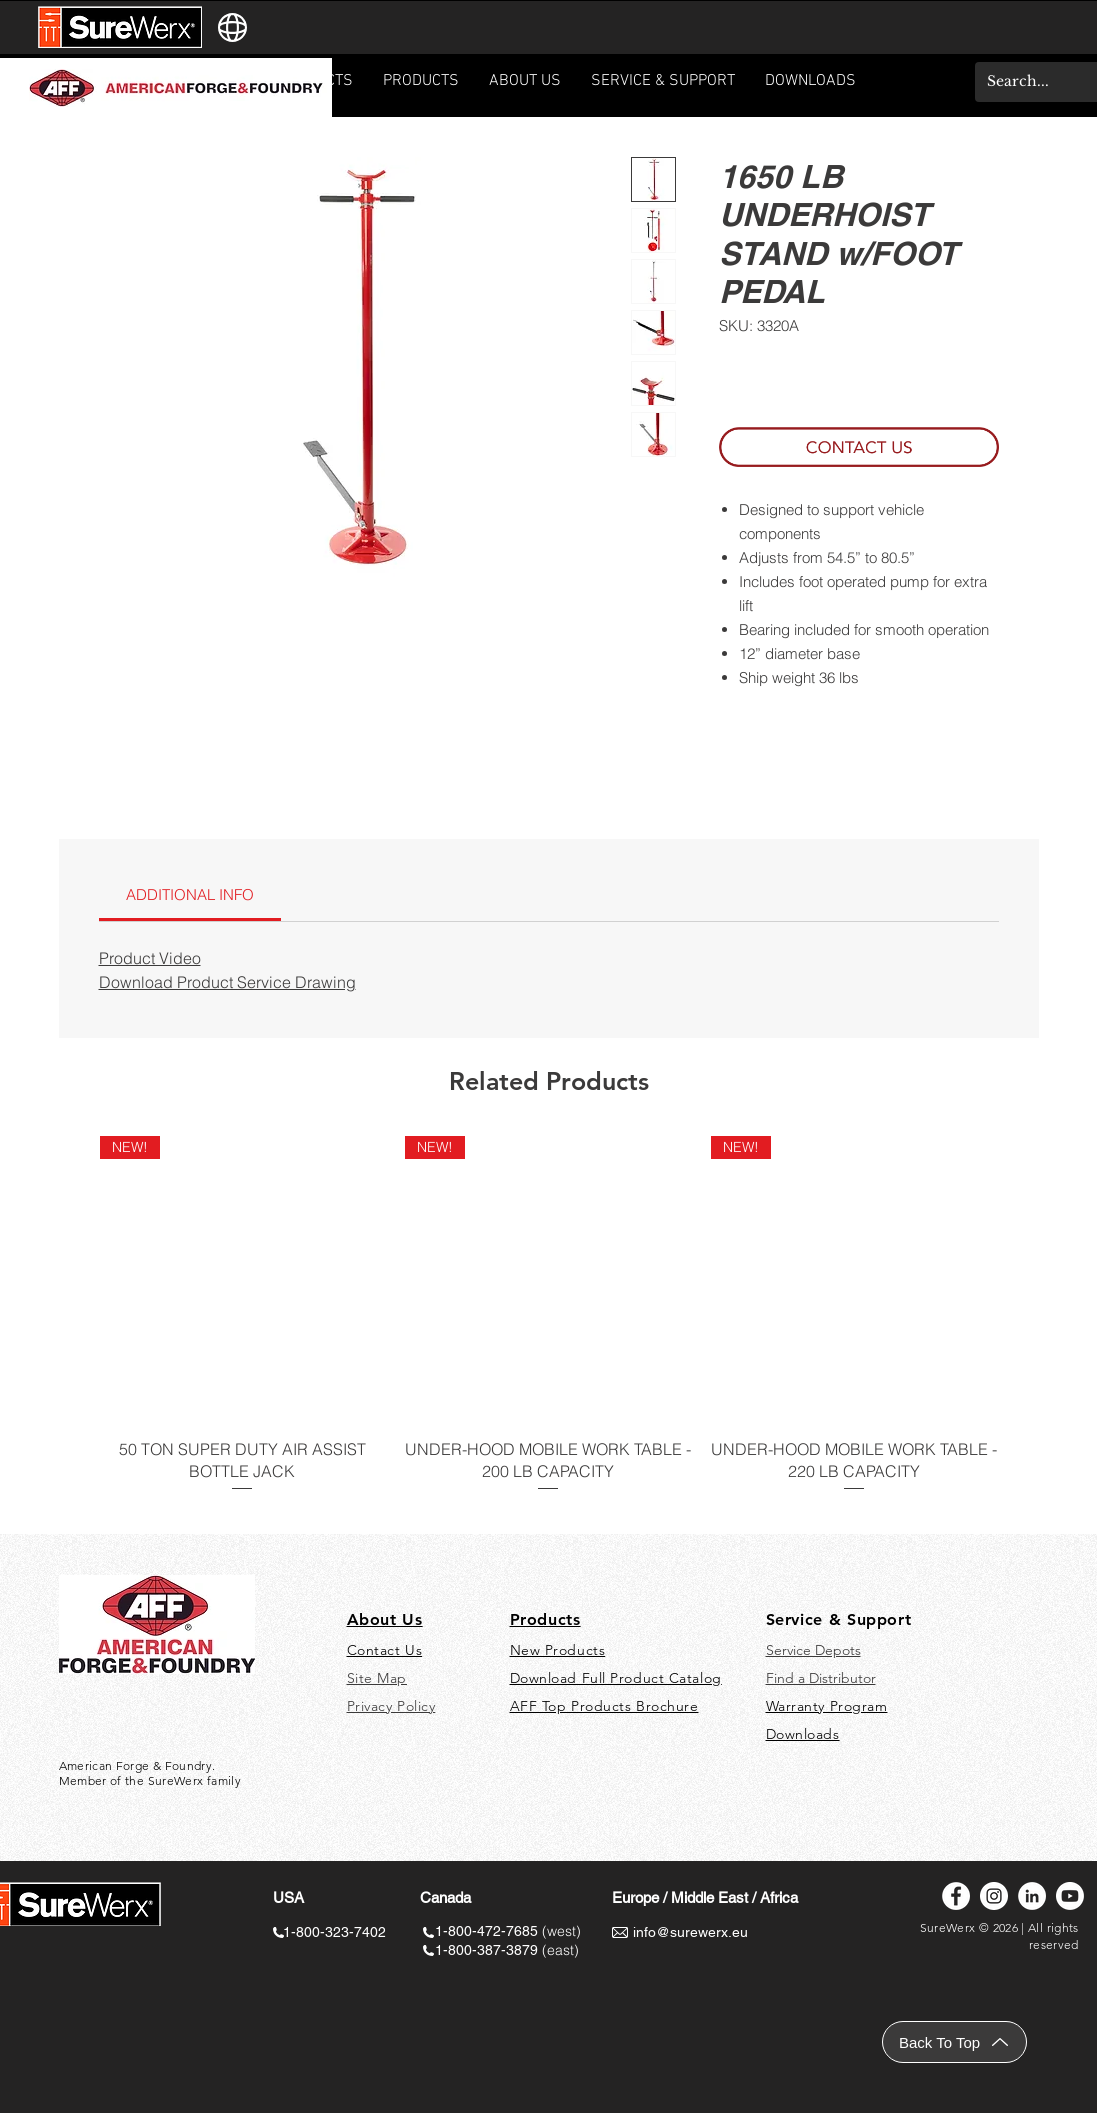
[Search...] (1031, 82)
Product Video (150, 958)
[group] (549, 1326)
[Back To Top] (954, 2042)
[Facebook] (956, 1896)
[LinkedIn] (1032, 1896)
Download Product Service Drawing (227, 982)
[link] (190, 894)
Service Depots (813, 1650)
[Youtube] (1070, 1896)
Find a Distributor (821, 1678)
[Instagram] (994, 1896)
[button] (663, 87)
